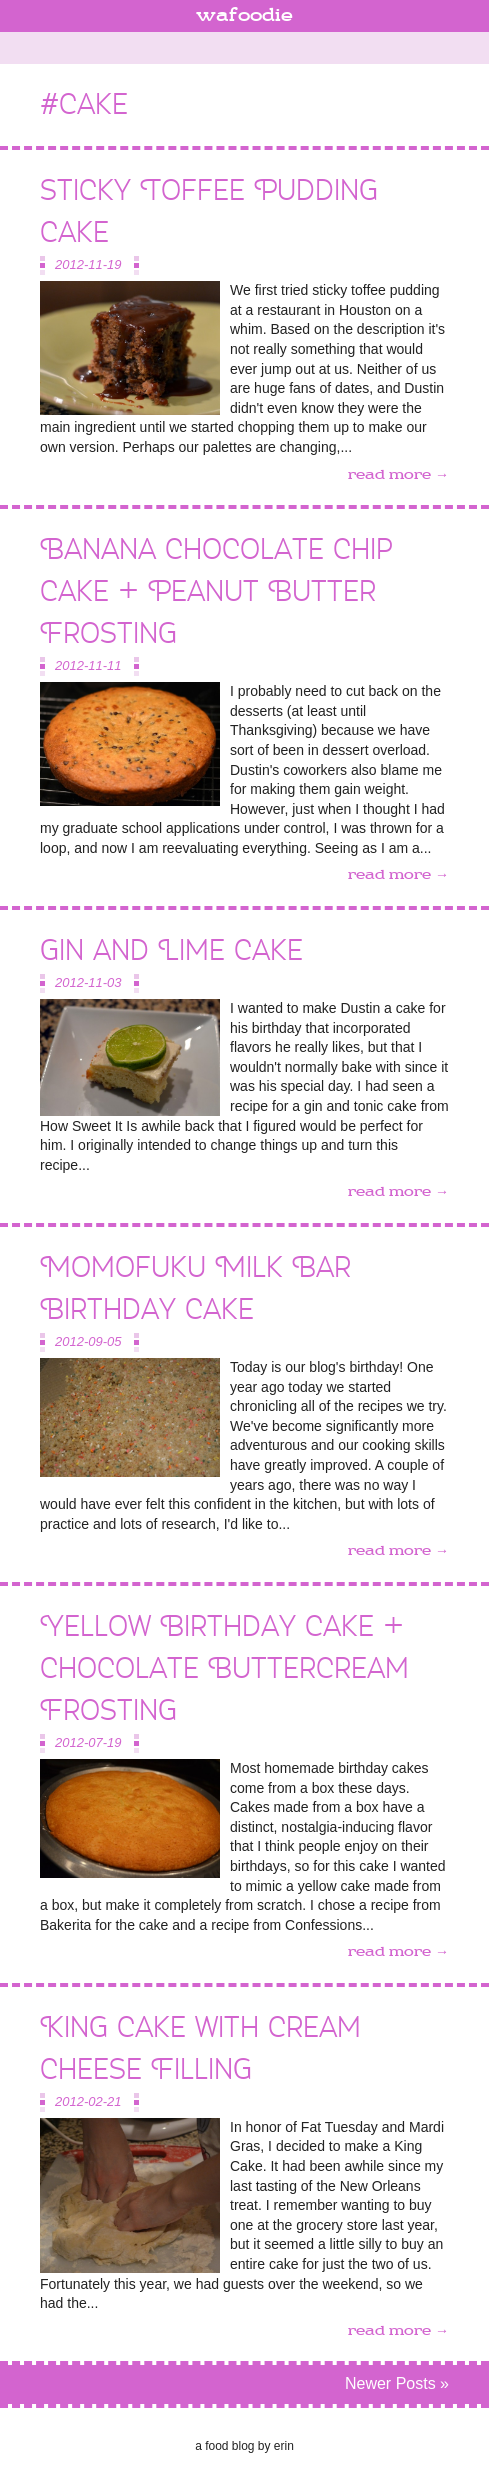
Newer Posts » (397, 2383)
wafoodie (244, 16)
